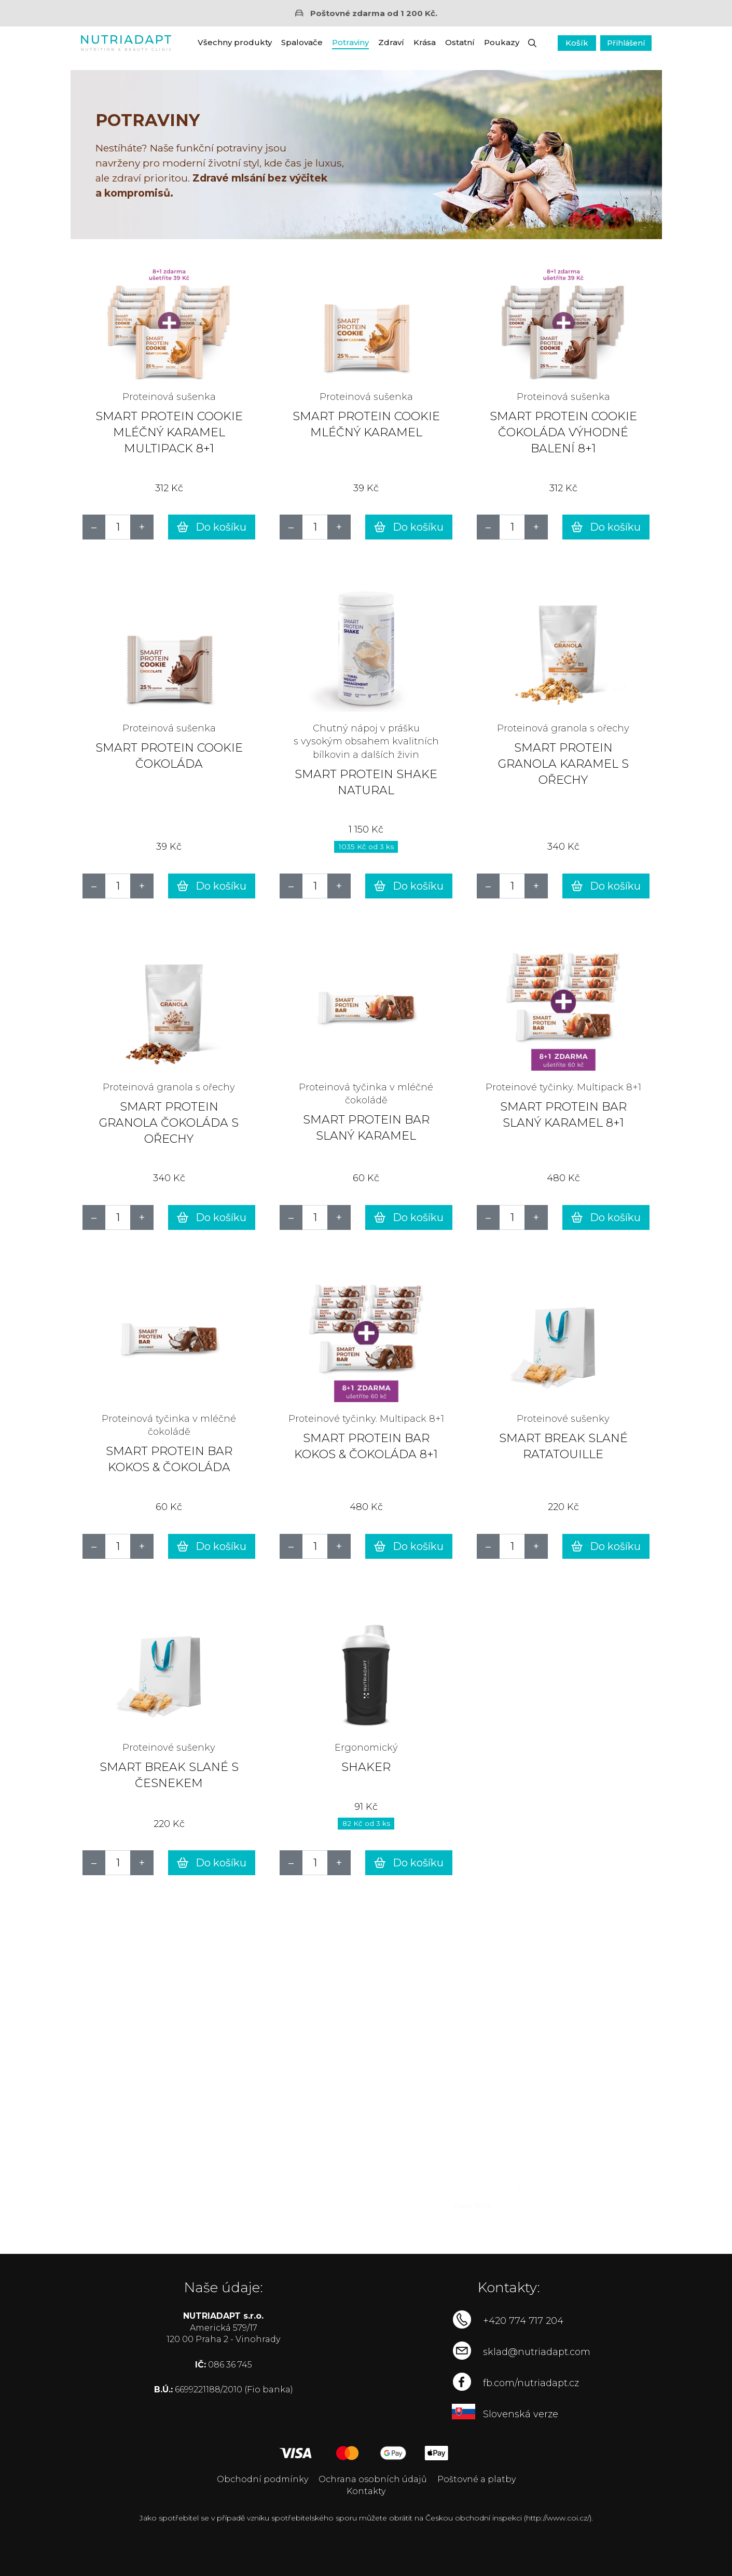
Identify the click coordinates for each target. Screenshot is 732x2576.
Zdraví (391, 42)
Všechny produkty (235, 42)
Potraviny (350, 42)
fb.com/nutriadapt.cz (531, 2383)
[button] (532, 43)
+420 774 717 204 (523, 2320)
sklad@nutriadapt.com (536, 2352)
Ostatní (460, 42)
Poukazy (501, 42)
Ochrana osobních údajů (373, 2479)
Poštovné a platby (476, 2479)
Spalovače (302, 42)
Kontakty (366, 2491)
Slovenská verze (520, 2414)
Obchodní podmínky (262, 2479)
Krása (424, 42)
